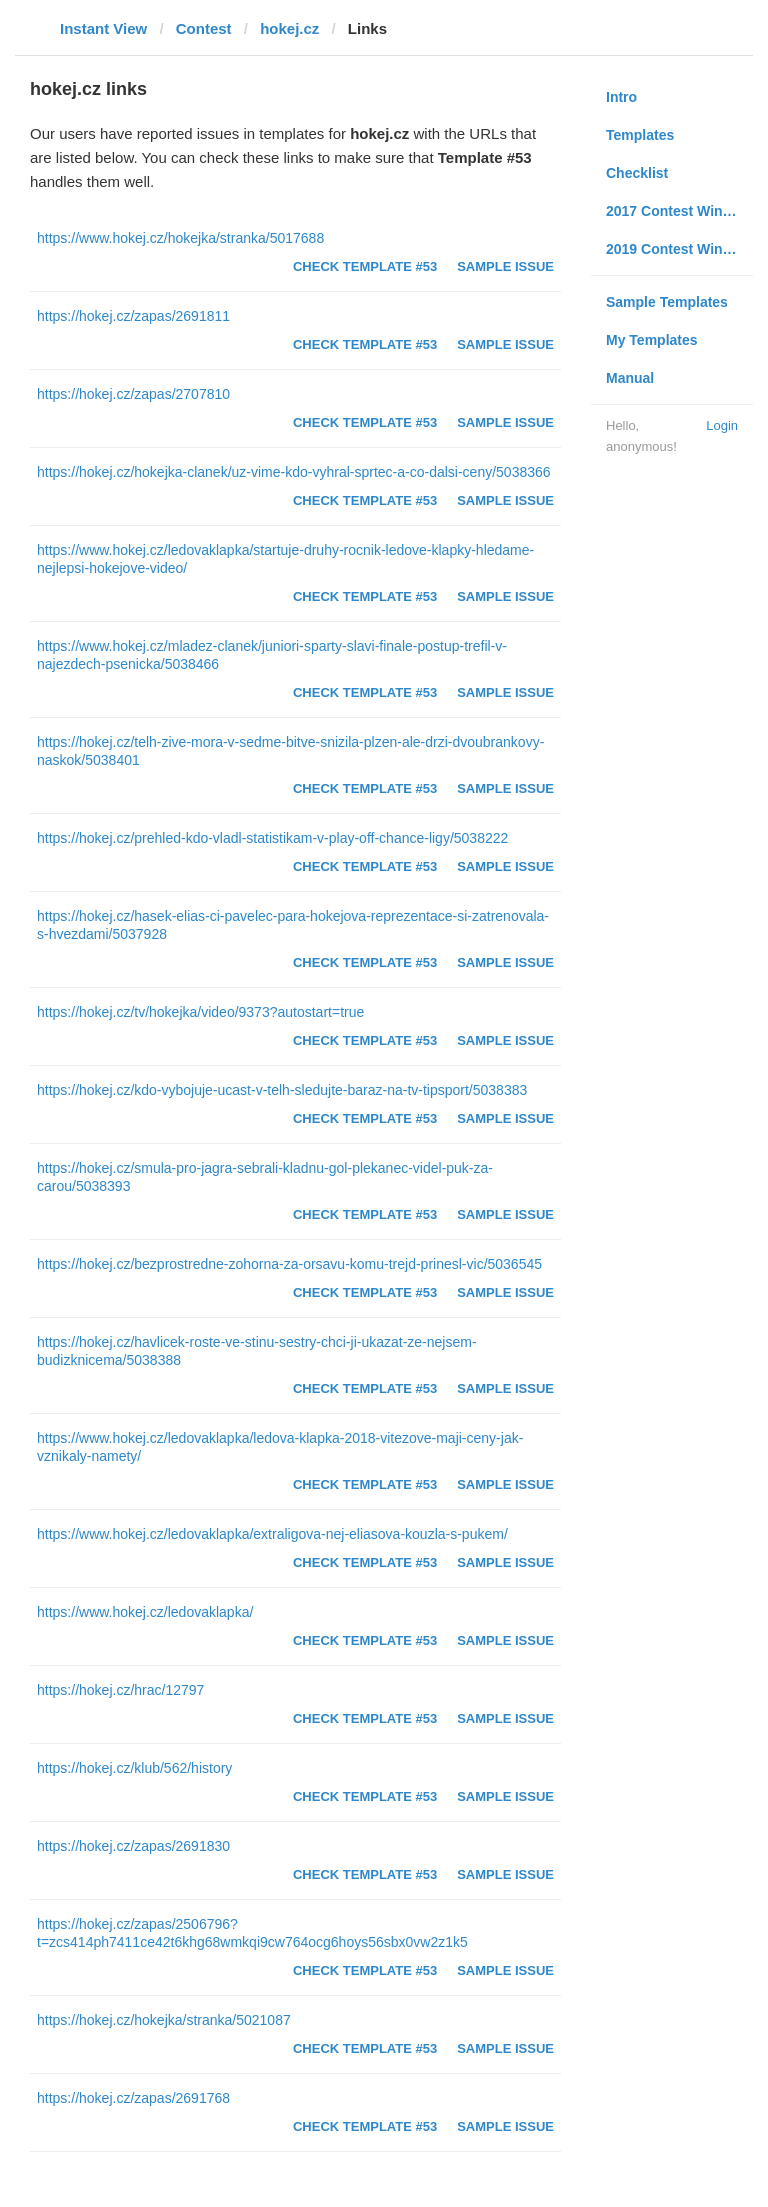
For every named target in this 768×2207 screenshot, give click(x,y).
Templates (640, 135)
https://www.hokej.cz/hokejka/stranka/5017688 (180, 238)
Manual (630, 378)
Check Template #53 (365, 266)
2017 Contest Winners (679, 211)
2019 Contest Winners (679, 249)
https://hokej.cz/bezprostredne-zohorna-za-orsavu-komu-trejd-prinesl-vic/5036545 (289, 1264)
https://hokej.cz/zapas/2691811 (133, 316)
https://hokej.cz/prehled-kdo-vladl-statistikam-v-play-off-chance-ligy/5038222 (272, 838)
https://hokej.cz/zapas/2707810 (133, 394)
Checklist (637, 173)
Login (722, 425)
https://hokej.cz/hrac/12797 (120, 1690)
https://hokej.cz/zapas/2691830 (133, 1846)
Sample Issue (505, 266)
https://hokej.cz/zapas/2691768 (133, 2098)
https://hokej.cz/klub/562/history (134, 1768)
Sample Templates (667, 302)
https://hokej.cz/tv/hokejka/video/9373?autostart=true (200, 1012)
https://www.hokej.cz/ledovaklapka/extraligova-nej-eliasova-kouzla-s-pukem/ (272, 1534)
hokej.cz (289, 28)
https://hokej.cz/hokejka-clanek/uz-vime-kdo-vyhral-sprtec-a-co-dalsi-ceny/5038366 (294, 472)
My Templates (652, 340)
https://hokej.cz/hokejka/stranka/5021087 (164, 2020)
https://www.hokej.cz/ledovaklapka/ (145, 1612)
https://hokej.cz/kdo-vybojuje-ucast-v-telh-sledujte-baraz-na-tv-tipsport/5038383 (282, 1090)
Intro (621, 97)
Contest (204, 28)
